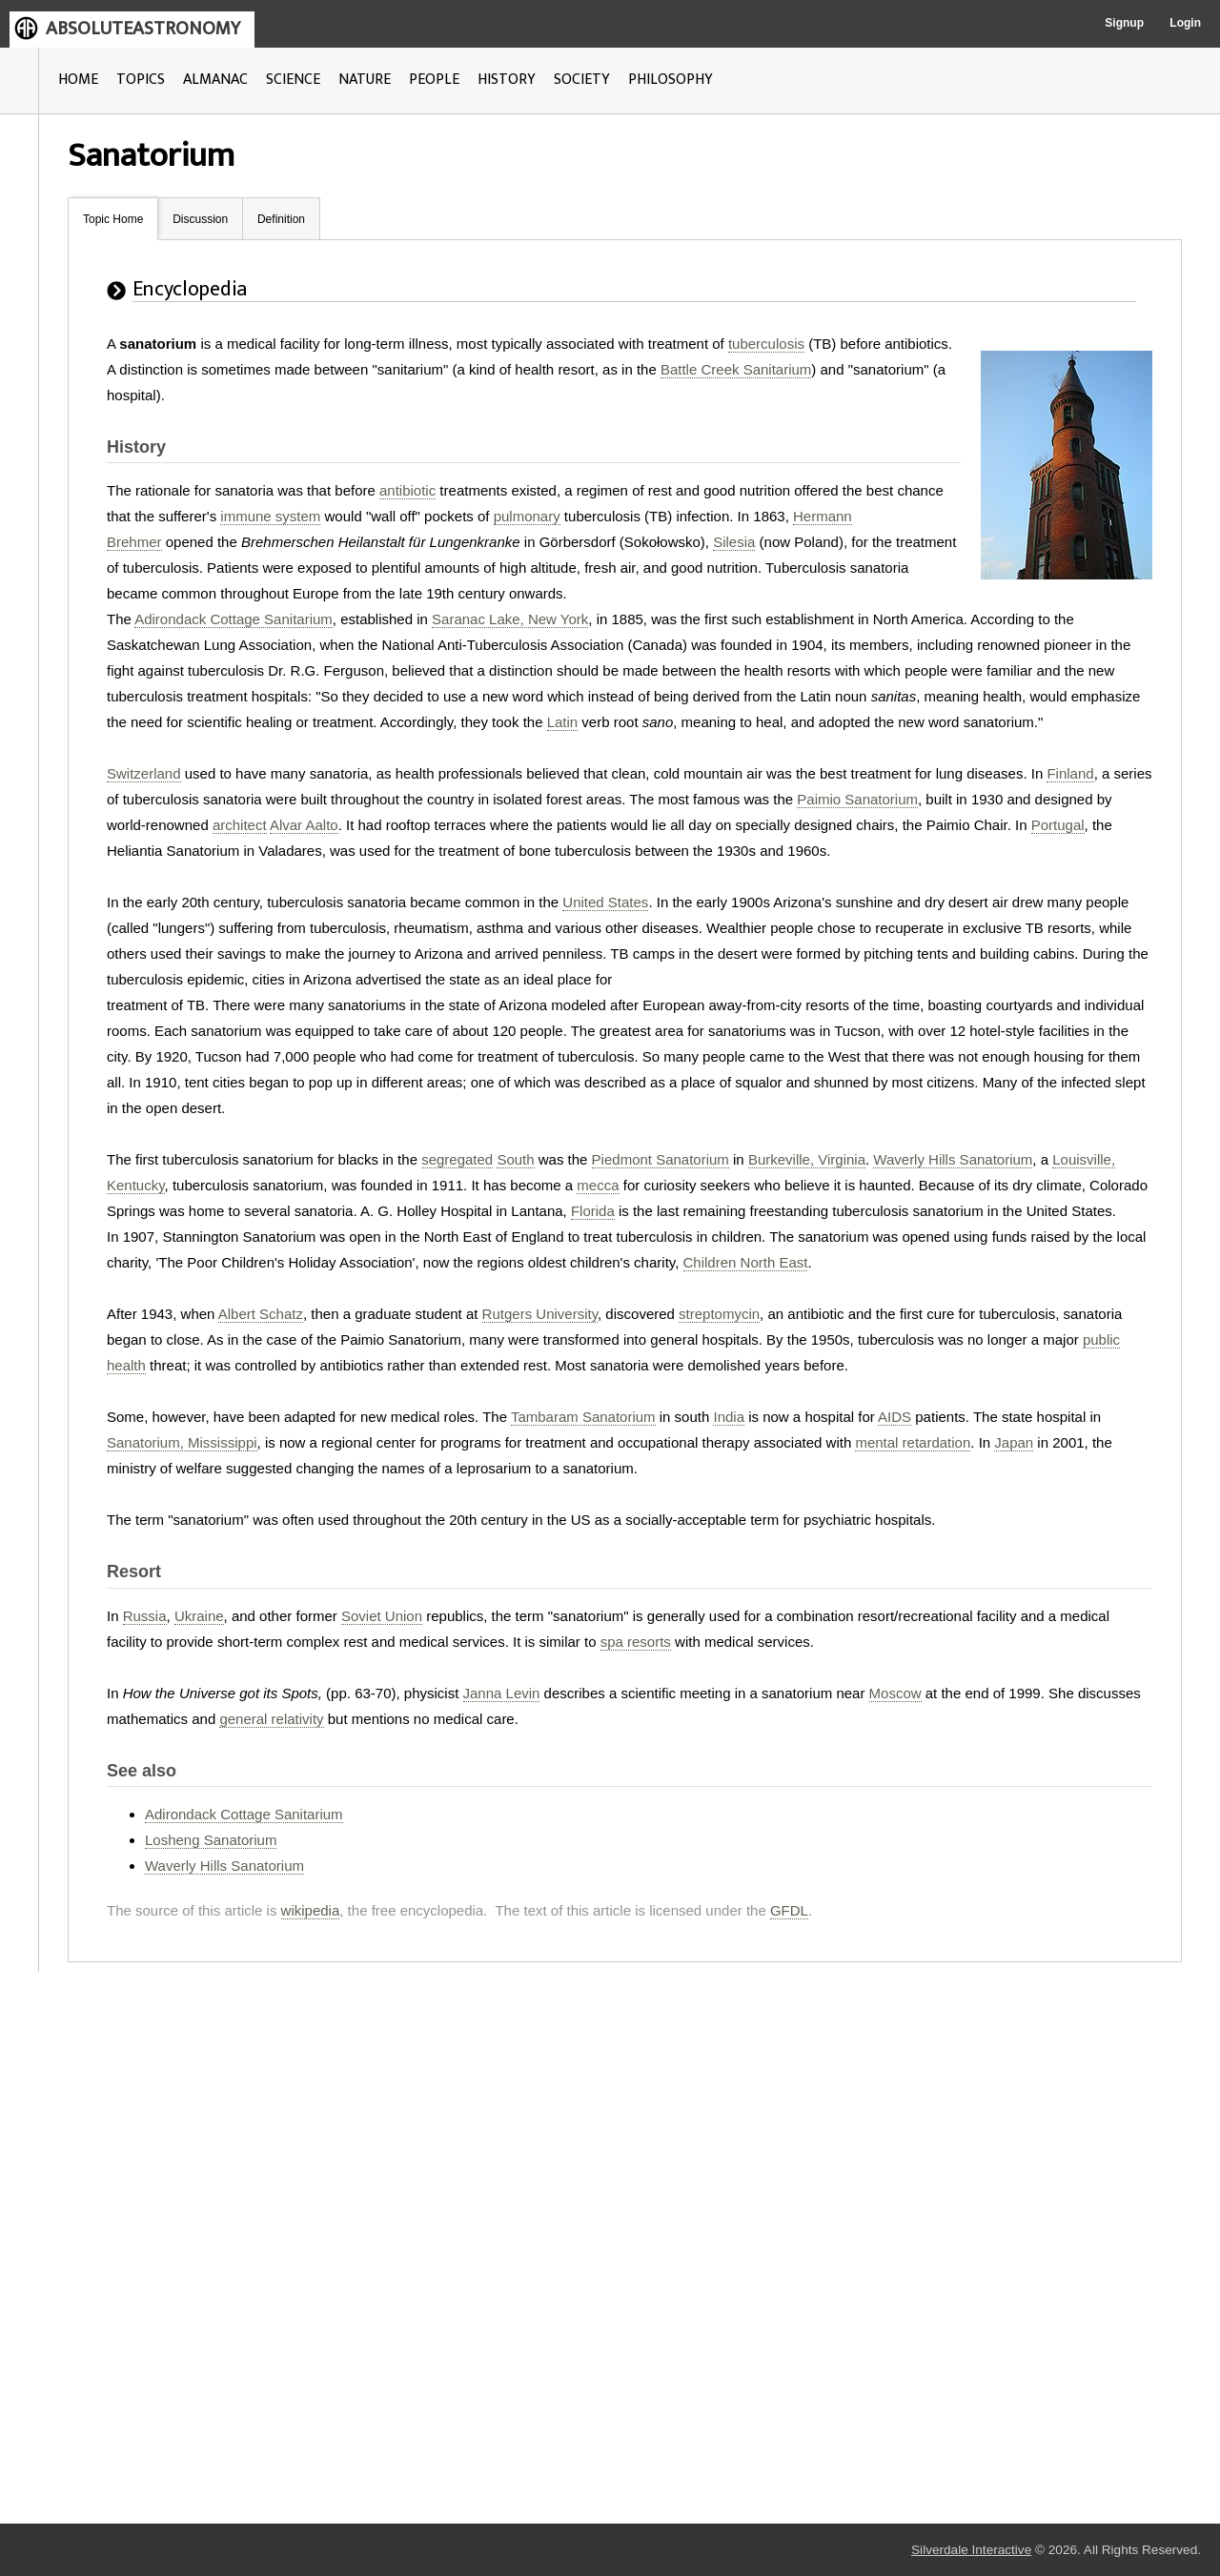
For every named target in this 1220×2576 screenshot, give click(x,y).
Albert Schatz (260, 1314)
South (515, 1159)
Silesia (734, 542)
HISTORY (507, 79)
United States (605, 902)
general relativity (271, 1719)
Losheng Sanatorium (210, 1840)
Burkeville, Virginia (806, 1159)
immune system (270, 516)
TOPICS (140, 79)
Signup (1124, 23)
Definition (281, 219)
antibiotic (407, 490)
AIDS (894, 1417)
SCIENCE (293, 79)
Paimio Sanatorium (857, 799)
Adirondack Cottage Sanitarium (233, 619)
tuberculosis (766, 343)
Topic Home (113, 219)
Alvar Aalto (304, 825)
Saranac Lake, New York (510, 619)
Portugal (1058, 825)
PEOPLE (434, 79)
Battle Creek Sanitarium (736, 369)
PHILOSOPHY (670, 79)
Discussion (200, 219)
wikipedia (310, 1910)
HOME (78, 79)
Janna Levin (501, 1693)
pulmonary (527, 516)
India (728, 1417)
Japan (1013, 1442)
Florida (593, 1211)
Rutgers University (540, 1314)
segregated (457, 1159)
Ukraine (199, 1616)
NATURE (364, 79)
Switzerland (144, 773)
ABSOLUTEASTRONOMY (143, 28)
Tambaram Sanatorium (583, 1417)
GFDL (789, 1910)
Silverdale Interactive (971, 2550)
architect (240, 825)
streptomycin (719, 1314)
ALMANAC (215, 79)
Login (1185, 23)
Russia (145, 1616)
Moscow (895, 1693)
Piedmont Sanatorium (660, 1159)
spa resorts (635, 1641)
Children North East (745, 1262)
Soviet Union (381, 1616)
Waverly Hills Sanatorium (952, 1159)
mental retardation (912, 1442)
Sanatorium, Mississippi (182, 1442)
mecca (598, 1185)
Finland (1070, 773)
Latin (563, 722)
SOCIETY (582, 79)
